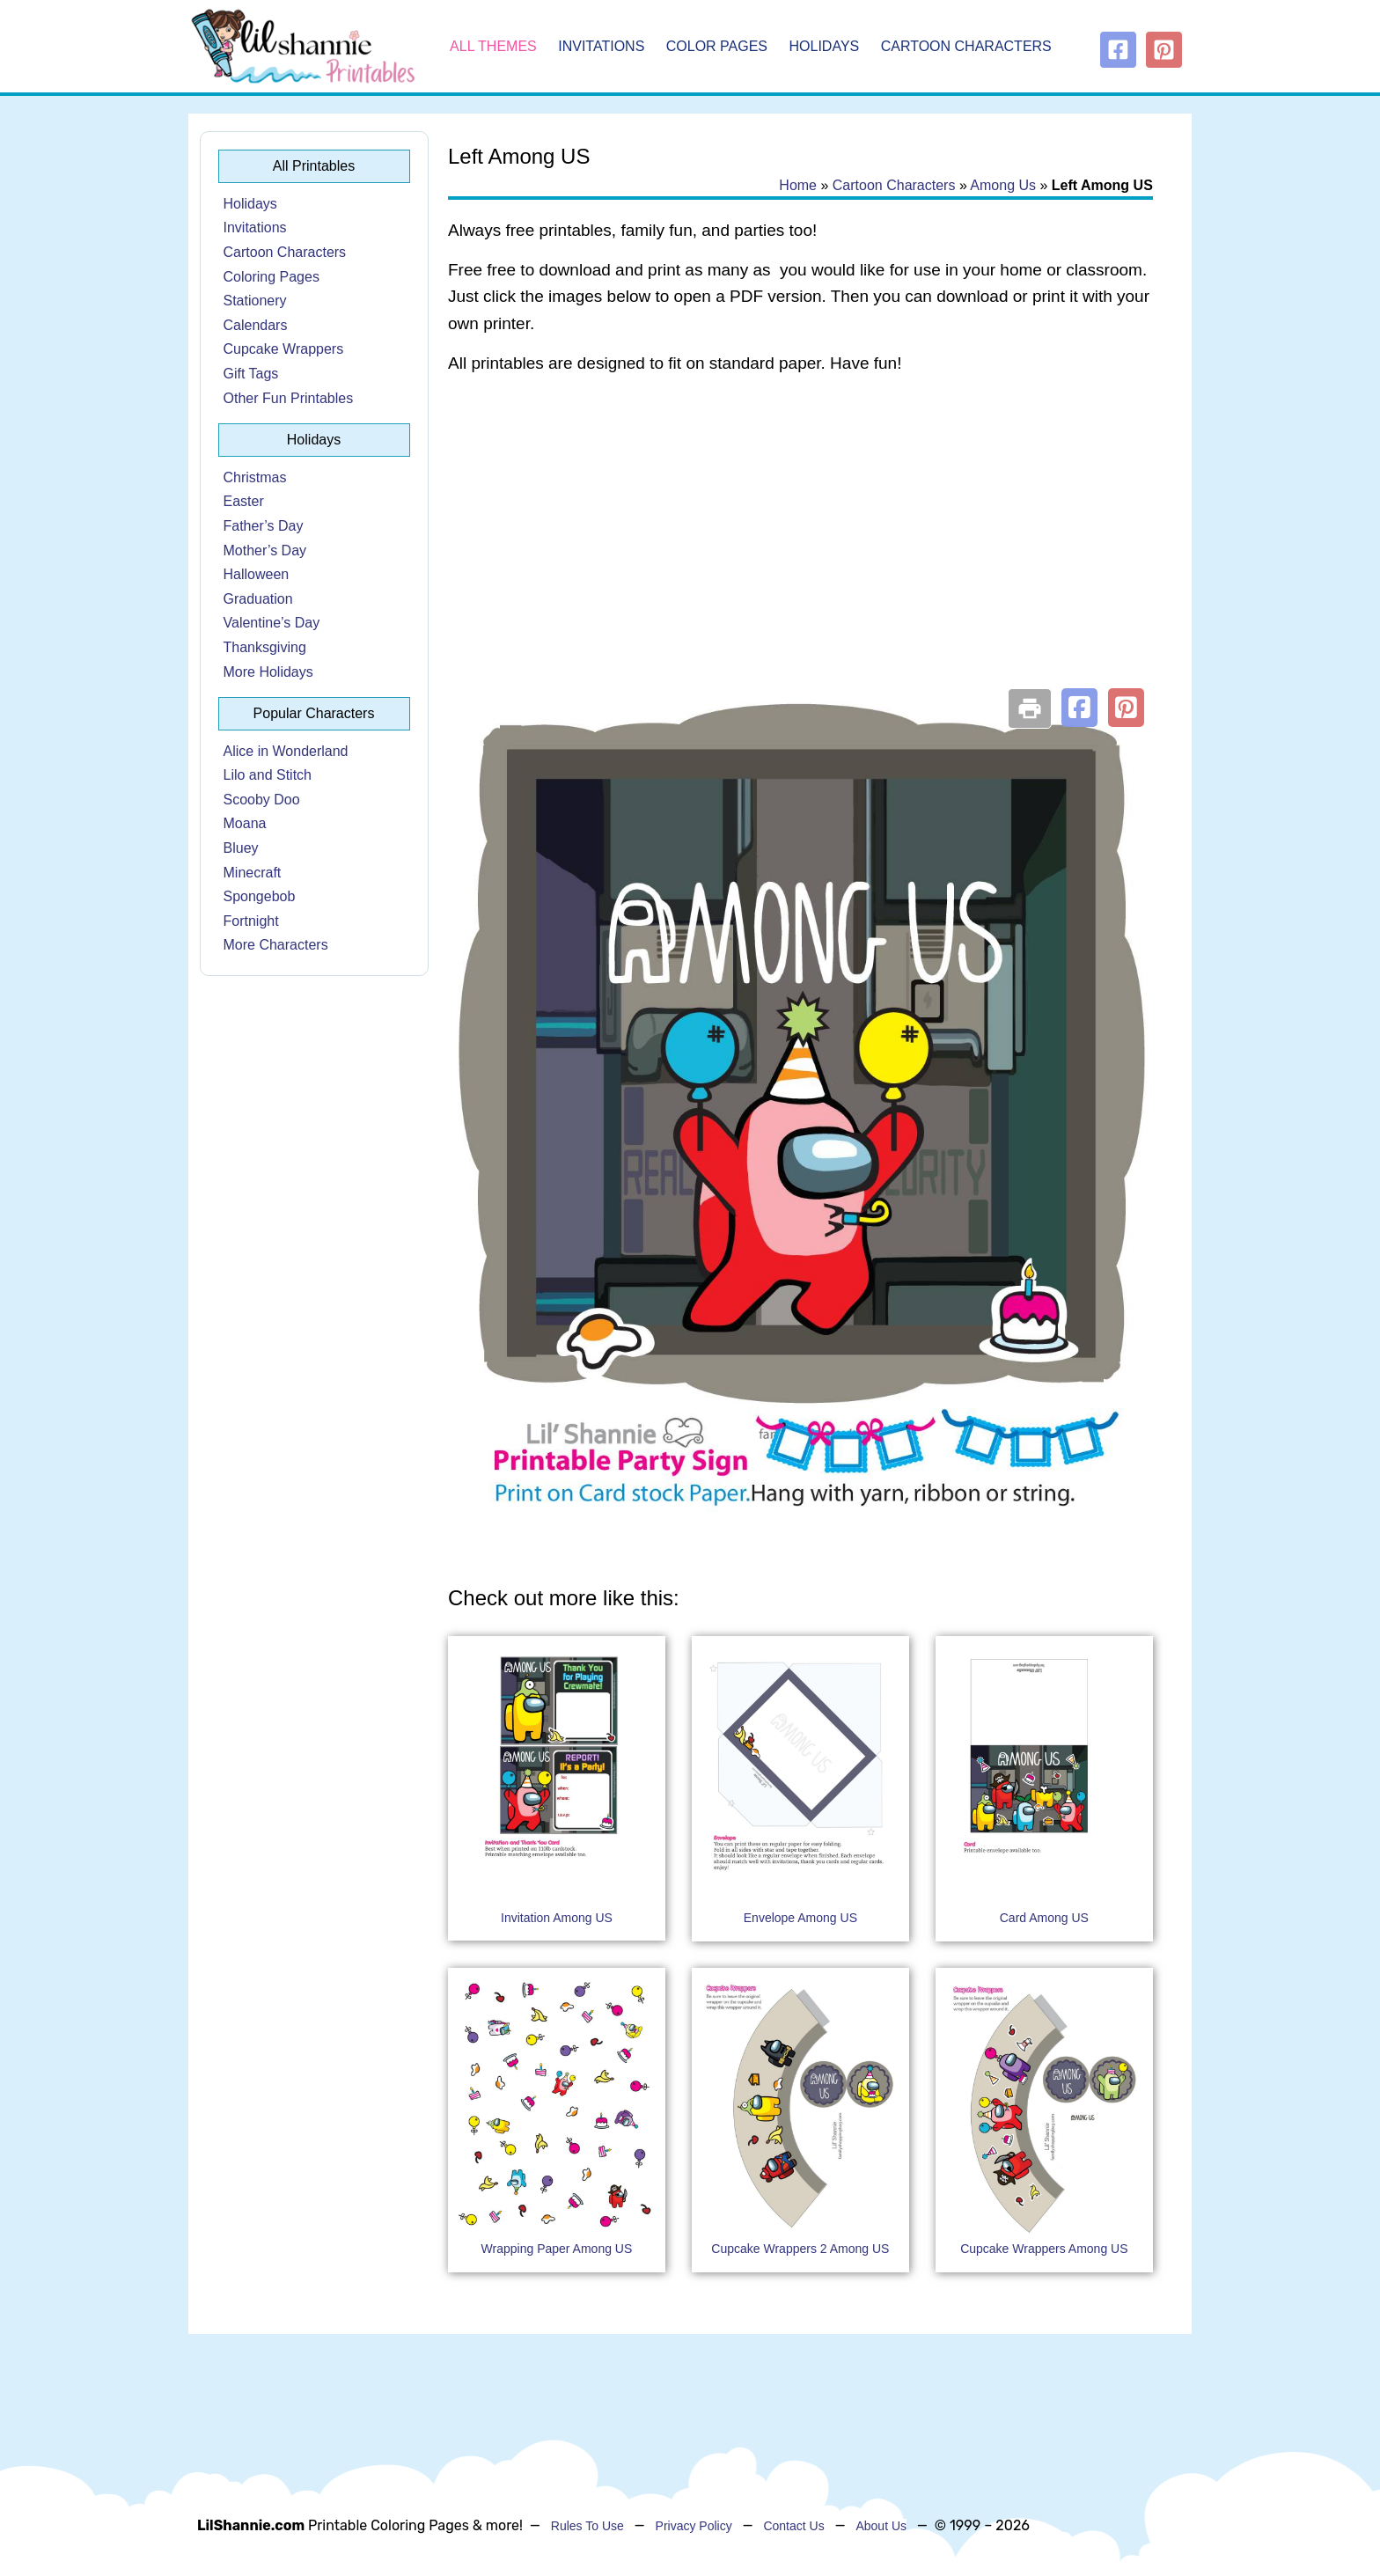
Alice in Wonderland (286, 751)
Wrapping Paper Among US (557, 2249)
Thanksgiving (265, 647)
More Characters (276, 944)
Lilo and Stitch (268, 774)
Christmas (255, 477)
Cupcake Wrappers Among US (1043, 2249)
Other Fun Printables (289, 398)
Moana (245, 823)
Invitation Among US (557, 1918)
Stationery (255, 300)
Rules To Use (587, 2526)
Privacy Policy (694, 2526)
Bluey (241, 847)
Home (798, 185)
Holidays (824, 46)
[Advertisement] (800, 530)
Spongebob (260, 896)
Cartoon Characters (966, 46)
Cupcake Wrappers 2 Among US (800, 2249)
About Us (881, 2526)
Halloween (257, 574)
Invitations (601, 46)
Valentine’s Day (272, 622)
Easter (244, 501)
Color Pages (716, 46)
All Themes (493, 46)
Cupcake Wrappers (284, 348)
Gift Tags (251, 373)
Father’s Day (264, 525)
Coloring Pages (271, 276)
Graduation (258, 598)
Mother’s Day (265, 550)
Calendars (256, 325)
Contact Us (793, 2526)
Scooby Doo (262, 799)
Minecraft (253, 872)
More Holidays (268, 671)
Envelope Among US (800, 1918)
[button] (1079, 707)
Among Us (1003, 185)
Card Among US (1044, 1918)
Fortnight (251, 921)
